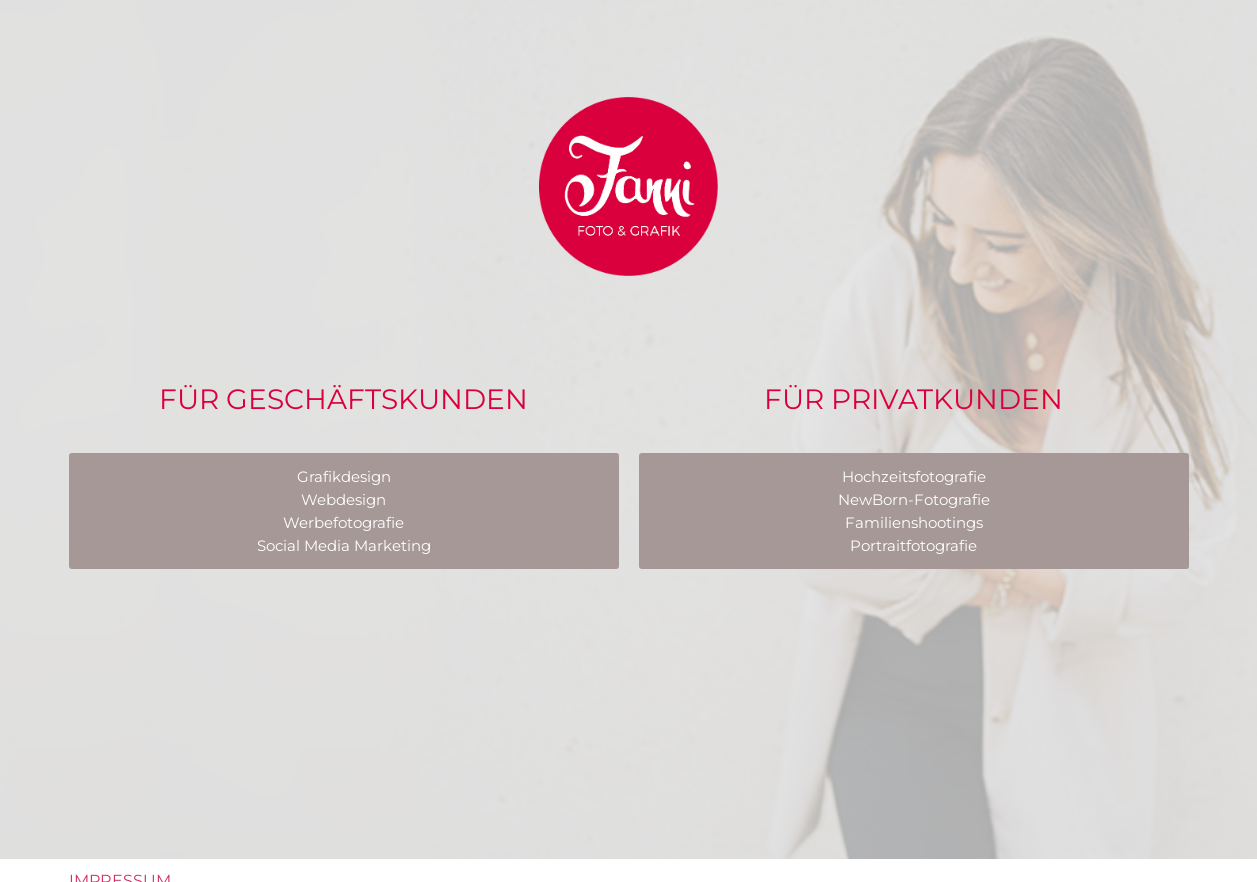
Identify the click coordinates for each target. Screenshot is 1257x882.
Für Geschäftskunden (343, 399)
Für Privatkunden (913, 399)
